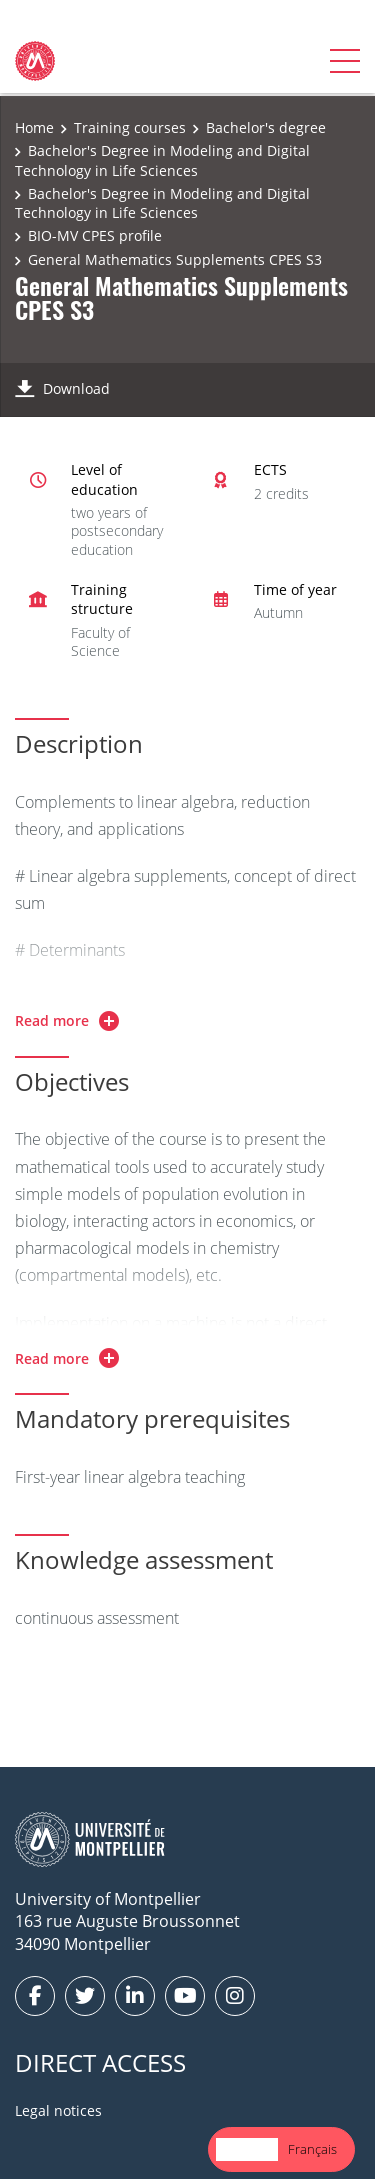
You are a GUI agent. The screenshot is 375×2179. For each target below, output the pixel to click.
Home (34, 127)
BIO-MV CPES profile (95, 235)
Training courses (130, 127)
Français (312, 2149)
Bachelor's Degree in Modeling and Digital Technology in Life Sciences (162, 160)
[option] (312, 2149)
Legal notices (58, 2110)
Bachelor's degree (266, 127)
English (247, 2149)
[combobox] (247, 2149)
